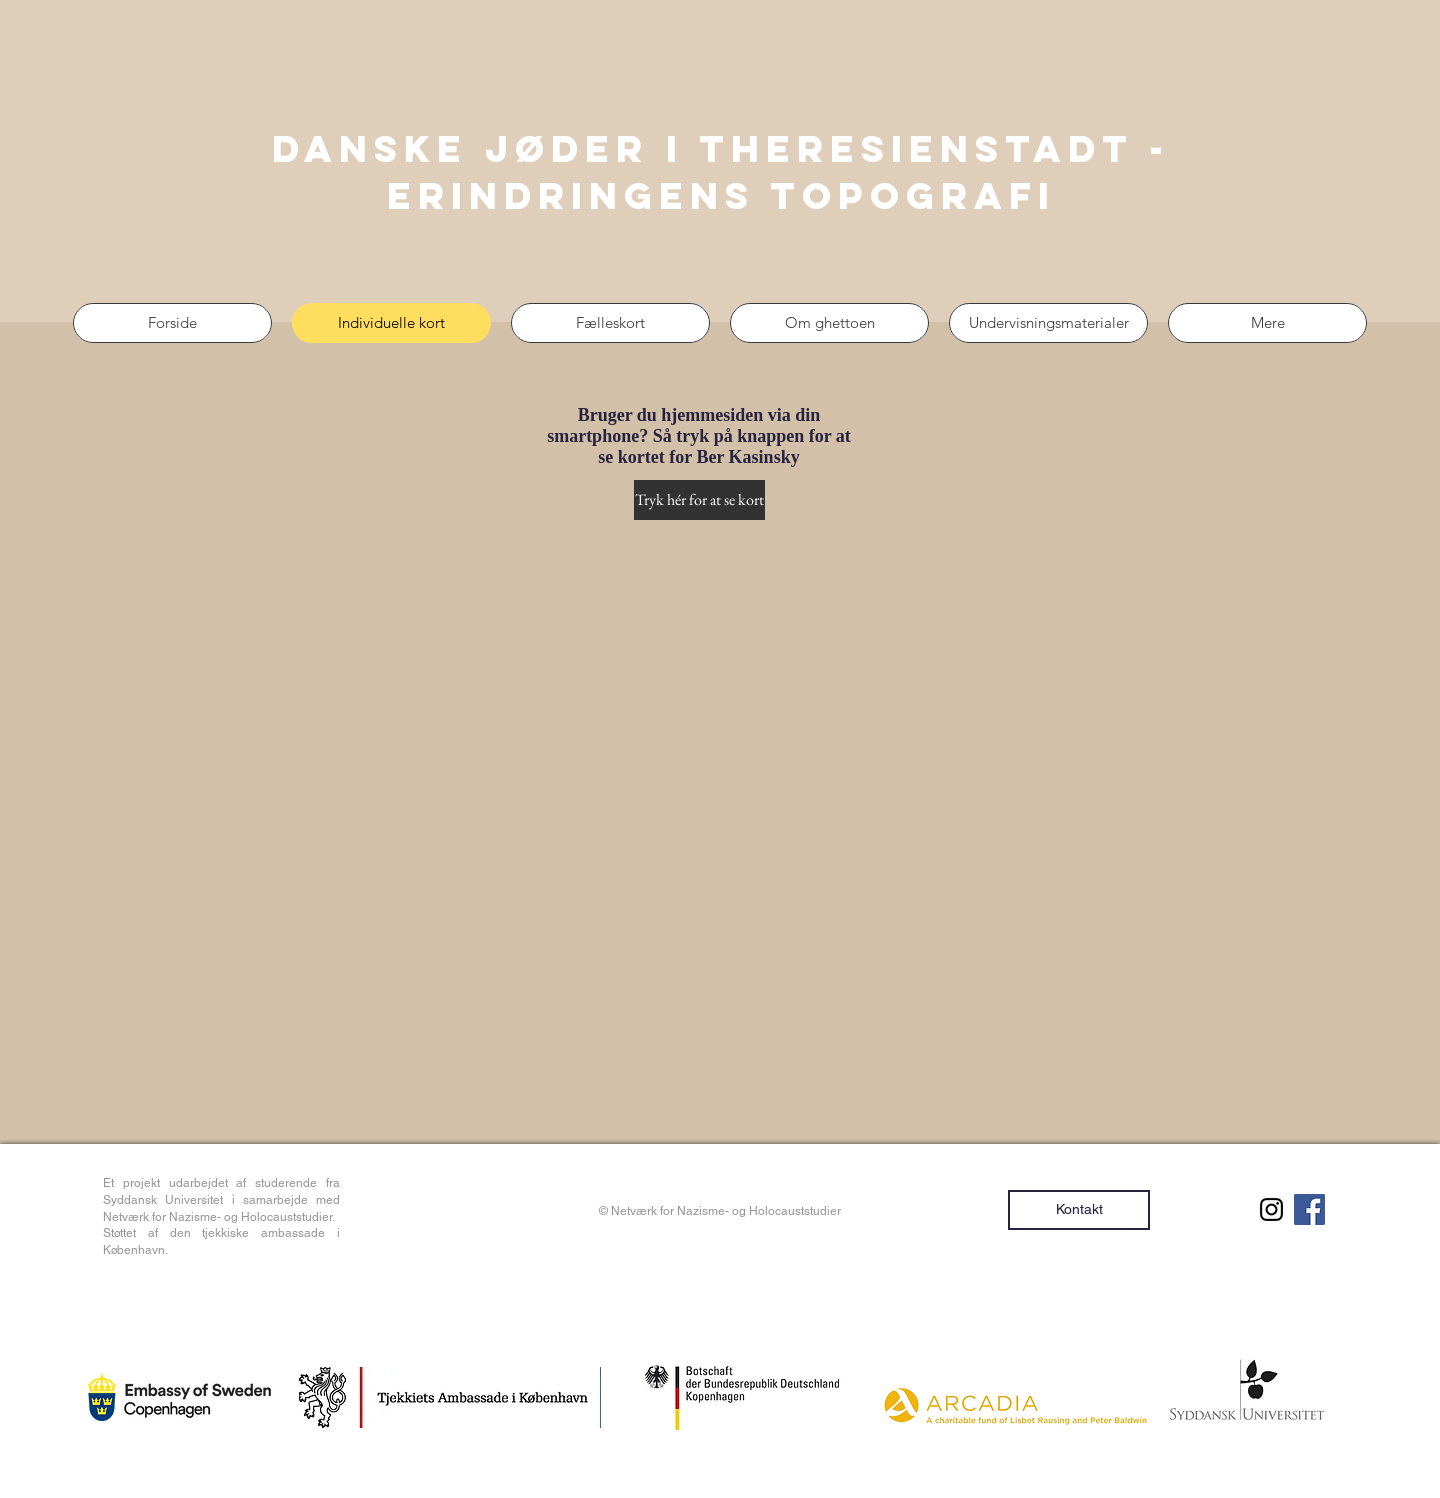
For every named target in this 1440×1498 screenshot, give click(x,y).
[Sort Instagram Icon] (1271, 1209)
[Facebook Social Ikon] (1309, 1209)
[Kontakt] (1079, 1210)
